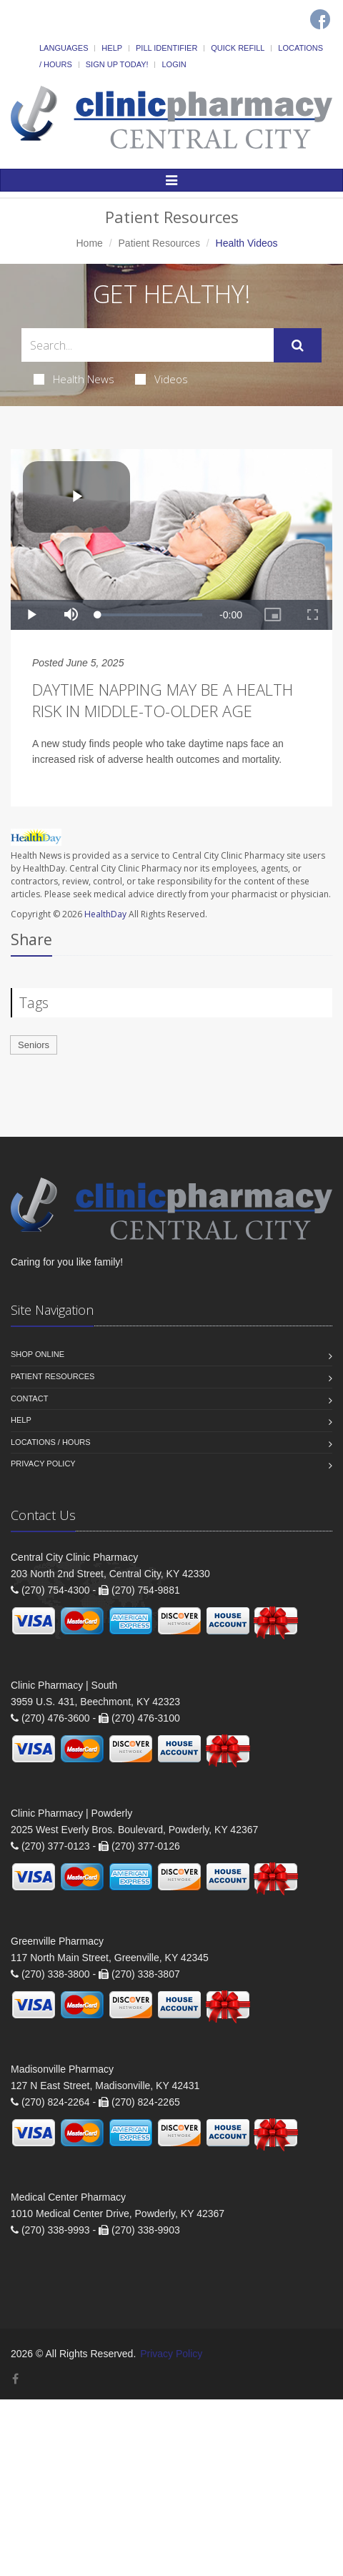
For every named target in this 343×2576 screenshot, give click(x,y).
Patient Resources (159, 243)
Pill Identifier (166, 48)
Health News (74, 379)
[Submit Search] (298, 345)
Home (89, 243)
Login (173, 64)
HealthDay (105, 914)
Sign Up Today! (117, 64)
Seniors (33, 1045)
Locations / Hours (51, 1442)
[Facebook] (320, 19)
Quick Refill (237, 48)
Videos (161, 379)
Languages (63, 48)
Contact (29, 1398)
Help (111, 48)
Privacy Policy (43, 1463)
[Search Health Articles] (147, 345)
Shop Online (37, 1354)
